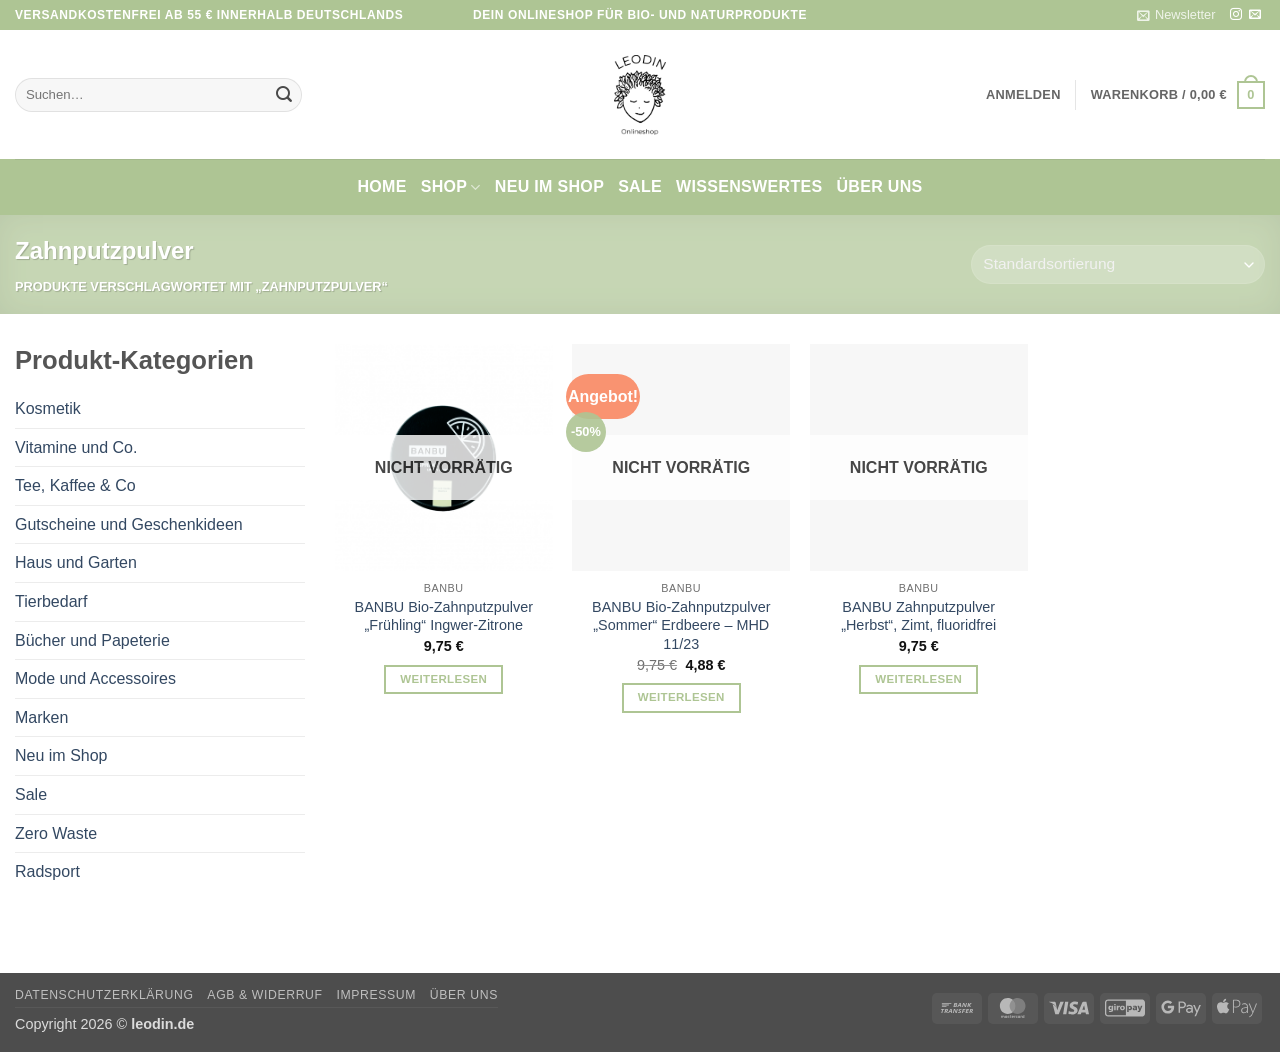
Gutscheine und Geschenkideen (129, 524)
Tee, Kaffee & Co (75, 485)
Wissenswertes (749, 186)
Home (381, 186)
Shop (451, 187)
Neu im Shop (549, 186)
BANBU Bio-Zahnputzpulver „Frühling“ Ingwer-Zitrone (444, 616)
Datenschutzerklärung (104, 995)
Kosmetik (48, 408)
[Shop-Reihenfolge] (1118, 264)
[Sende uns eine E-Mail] (1255, 15)
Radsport (47, 871)
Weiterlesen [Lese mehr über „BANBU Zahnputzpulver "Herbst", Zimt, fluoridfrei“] (918, 679)
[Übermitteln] (284, 95)
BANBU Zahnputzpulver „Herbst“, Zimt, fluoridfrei (918, 616)
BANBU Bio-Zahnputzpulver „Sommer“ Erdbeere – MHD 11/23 (681, 625)
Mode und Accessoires (95, 678)
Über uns (879, 186)
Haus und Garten (76, 562)
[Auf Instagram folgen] (1236, 15)
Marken (41, 717)
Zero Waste (56, 833)
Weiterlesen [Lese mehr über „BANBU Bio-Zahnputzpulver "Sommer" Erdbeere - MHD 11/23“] (681, 697)
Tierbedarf (51, 601)
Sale (640, 186)
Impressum (376, 995)
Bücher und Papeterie (92, 640)
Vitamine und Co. (76, 447)
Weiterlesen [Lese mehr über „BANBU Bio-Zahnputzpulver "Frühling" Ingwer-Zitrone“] (443, 679)
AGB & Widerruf (264, 995)
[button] (1176, 15)
